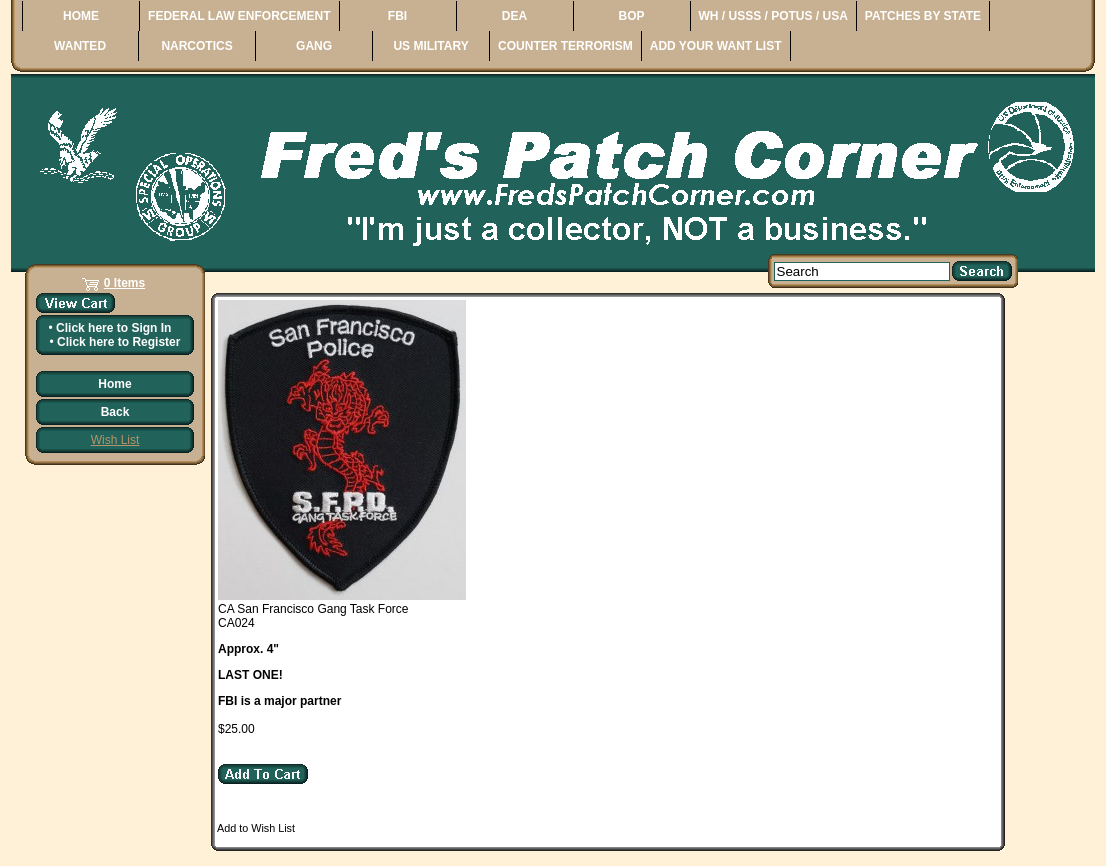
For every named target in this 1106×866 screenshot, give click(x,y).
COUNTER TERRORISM (565, 46)
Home (114, 384)
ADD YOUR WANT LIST (716, 46)
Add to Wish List (256, 828)
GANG (314, 46)
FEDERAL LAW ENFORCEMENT (239, 16)
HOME (81, 16)
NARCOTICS (196, 46)
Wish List (115, 440)
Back (115, 412)
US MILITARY (430, 46)
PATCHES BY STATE (923, 16)
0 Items (124, 283)
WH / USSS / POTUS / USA (773, 16)
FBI (397, 16)
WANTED (80, 46)
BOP (631, 16)
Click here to (113, 328)
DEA (514, 16)
